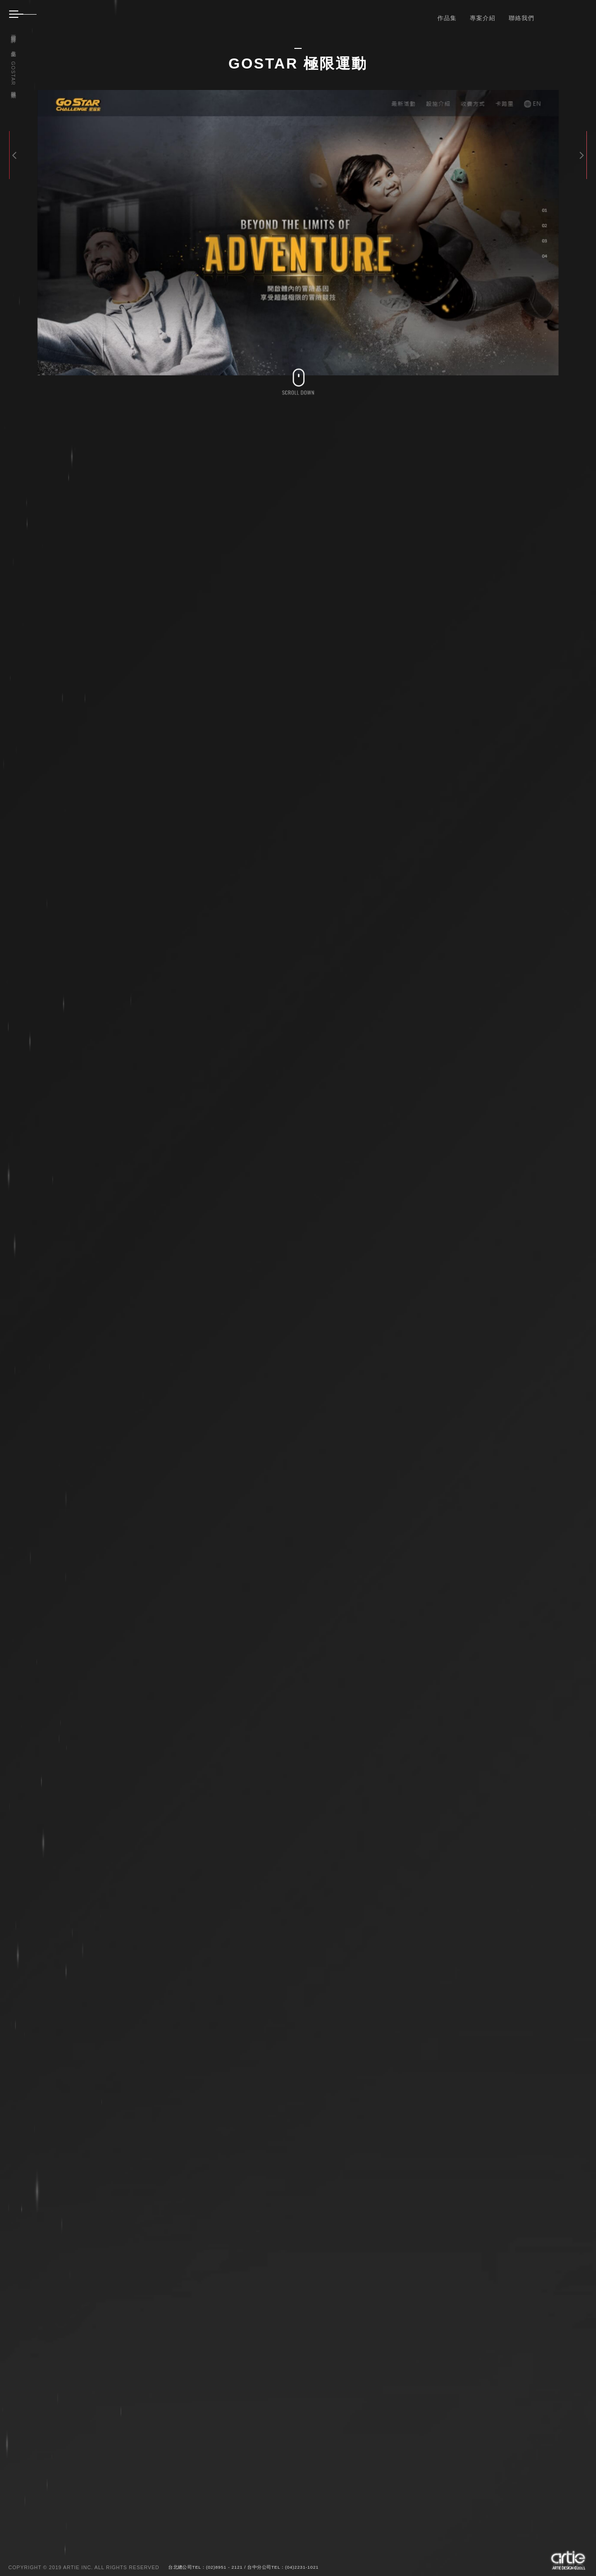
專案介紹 (482, 17)
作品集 (447, 17)
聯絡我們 (521, 17)
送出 (491, 2503)
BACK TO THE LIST (470, 2195)
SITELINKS (532, 2195)
